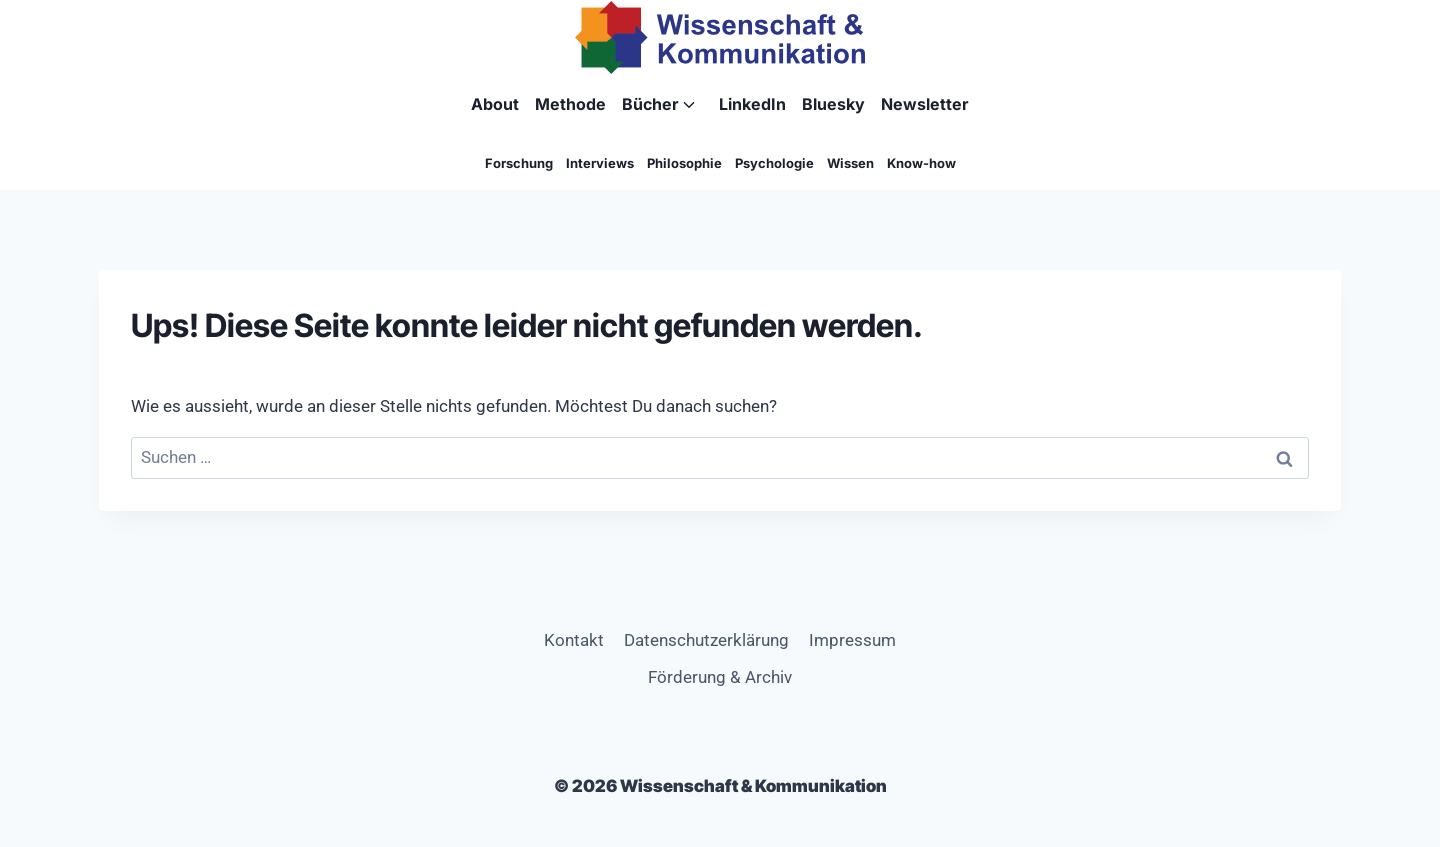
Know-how (921, 163)
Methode (570, 104)
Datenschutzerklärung (706, 640)
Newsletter (925, 104)
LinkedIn (752, 104)
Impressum (852, 640)
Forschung (519, 163)
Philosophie (684, 163)
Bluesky (833, 104)
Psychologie (774, 163)
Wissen (850, 163)
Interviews (600, 163)
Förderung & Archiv (720, 677)
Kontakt (574, 640)
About (495, 104)
